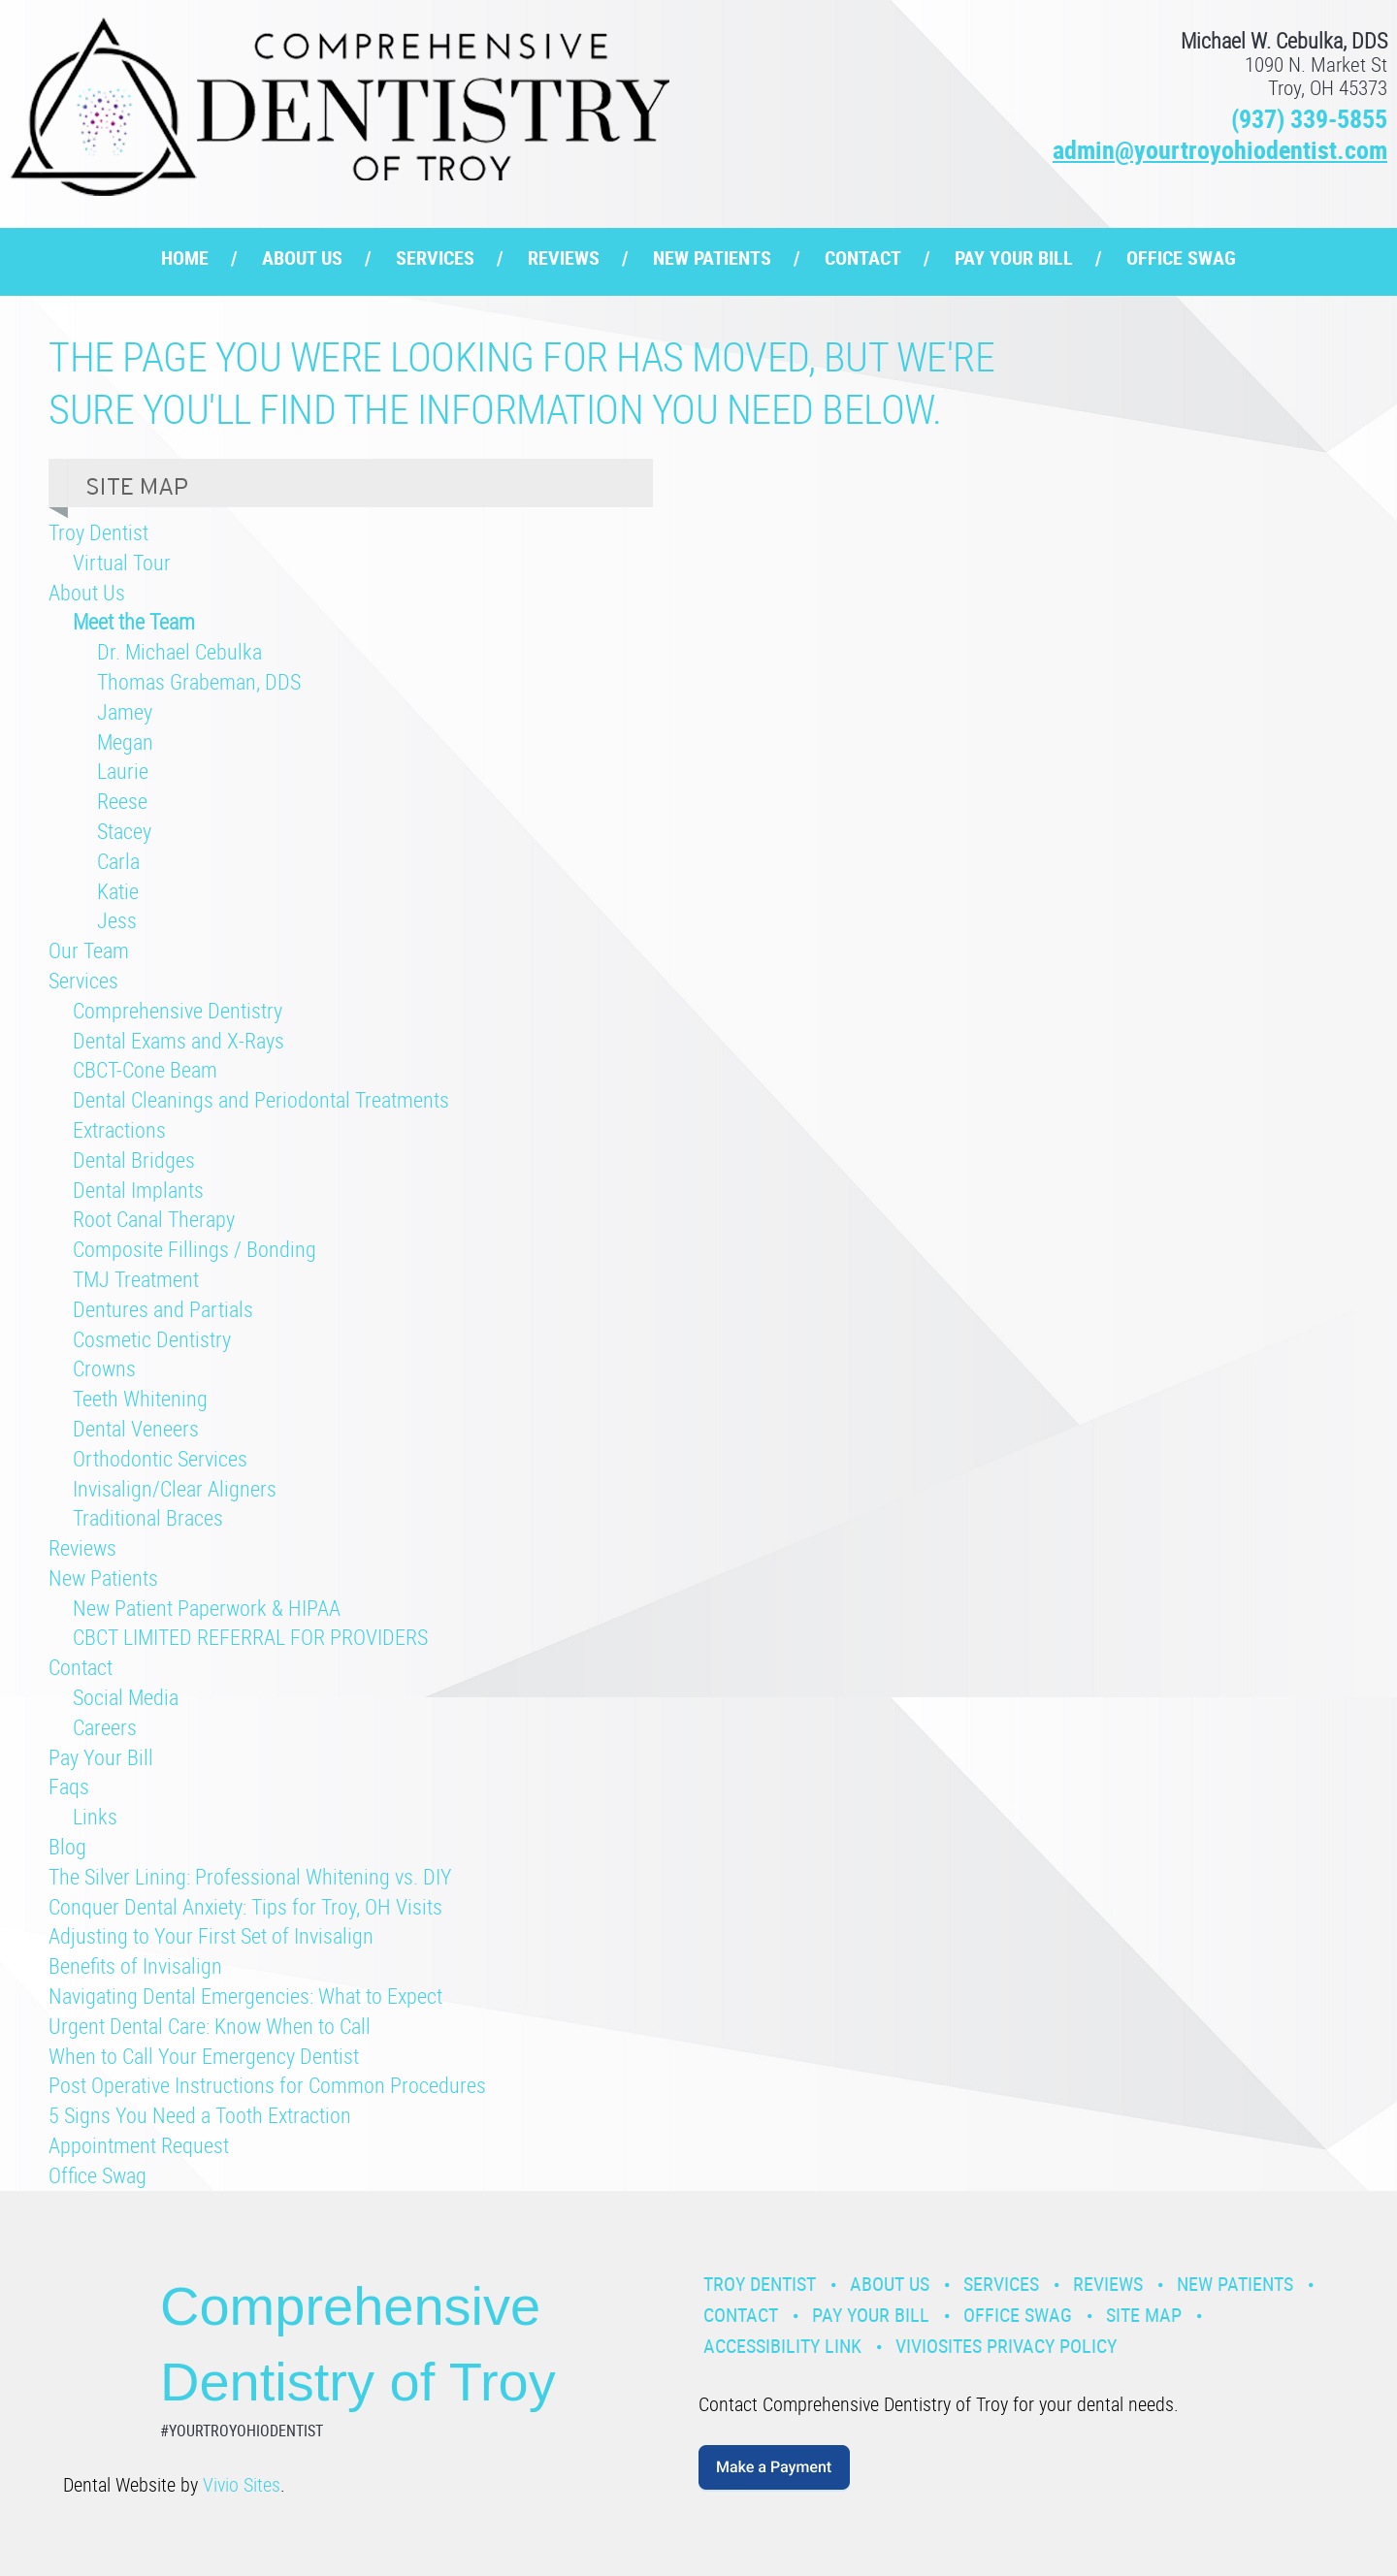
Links (95, 1816)
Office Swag (1181, 257)
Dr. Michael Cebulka (179, 651)
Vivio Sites (241, 2484)
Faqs (69, 1786)
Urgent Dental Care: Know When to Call (210, 2026)
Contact (863, 257)
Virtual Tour (122, 562)
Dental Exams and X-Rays (178, 1040)
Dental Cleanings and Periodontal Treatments (261, 1099)
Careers (105, 1727)
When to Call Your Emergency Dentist (204, 2056)
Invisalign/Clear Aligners (174, 1488)
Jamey (124, 711)
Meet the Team (134, 621)
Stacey (124, 831)
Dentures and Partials (163, 1309)
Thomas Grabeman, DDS (199, 681)
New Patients (712, 257)
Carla (118, 861)
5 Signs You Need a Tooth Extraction (200, 2115)
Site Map (1144, 2315)
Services (435, 257)
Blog (67, 1846)
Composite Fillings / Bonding (194, 1249)
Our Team (89, 950)
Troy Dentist (98, 532)
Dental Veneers (136, 1428)
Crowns (104, 1368)
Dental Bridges (134, 1159)
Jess (117, 920)
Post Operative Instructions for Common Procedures (267, 2085)
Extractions (119, 1129)
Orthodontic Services (160, 1458)
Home (185, 257)
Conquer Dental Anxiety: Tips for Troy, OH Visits (245, 1906)
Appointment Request (139, 2145)
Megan (125, 741)
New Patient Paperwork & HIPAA (207, 1608)
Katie (118, 891)
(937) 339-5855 (1309, 119)
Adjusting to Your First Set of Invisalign (211, 1935)
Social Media (126, 1697)
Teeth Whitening (140, 1398)
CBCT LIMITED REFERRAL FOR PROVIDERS (250, 1637)
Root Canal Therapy (154, 1219)
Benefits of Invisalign (135, 1965)
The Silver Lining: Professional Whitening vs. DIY (250, 1876)
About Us (302, 257)
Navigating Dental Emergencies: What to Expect (245, 1995)
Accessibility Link (782, 2346)
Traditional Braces (148, 1517)
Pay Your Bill (1014, 257)
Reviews (564, 257)
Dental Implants (138, 1189)
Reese (122, 801)
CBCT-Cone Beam (145, 1069)
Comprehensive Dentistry (177, 1010)
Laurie (122, 771)
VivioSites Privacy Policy (1006, 2346)
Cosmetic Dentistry (152, 1339)
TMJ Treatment (136, 1279)
